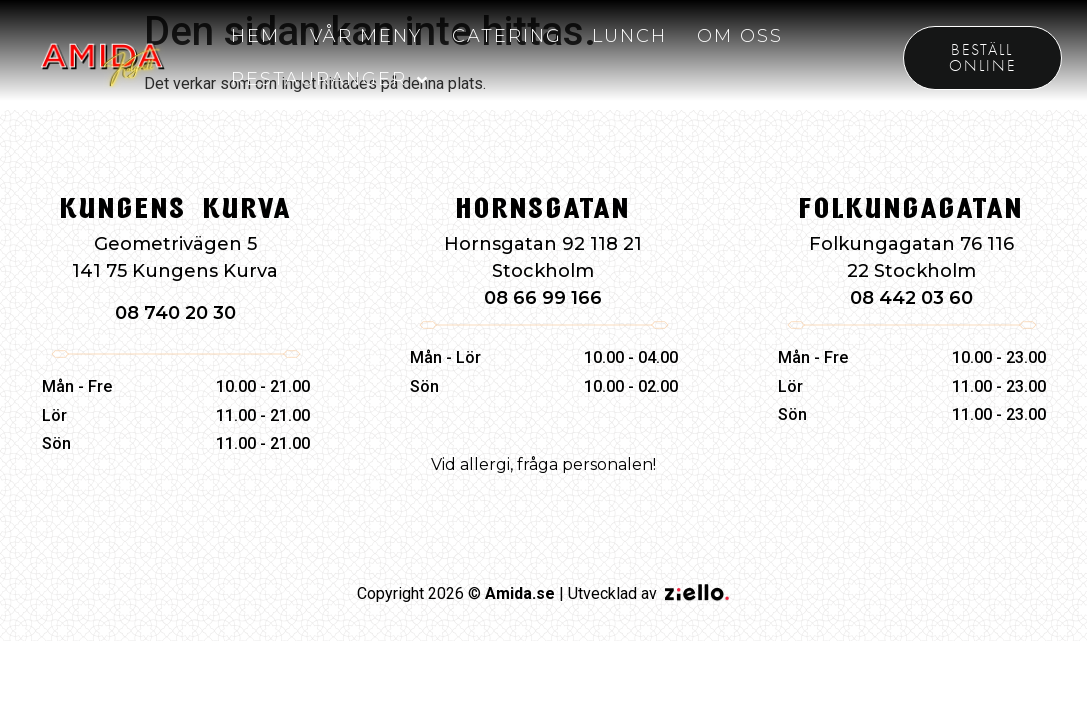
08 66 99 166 (543, 298)
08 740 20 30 (175, 313)
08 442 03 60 (911, 298)
